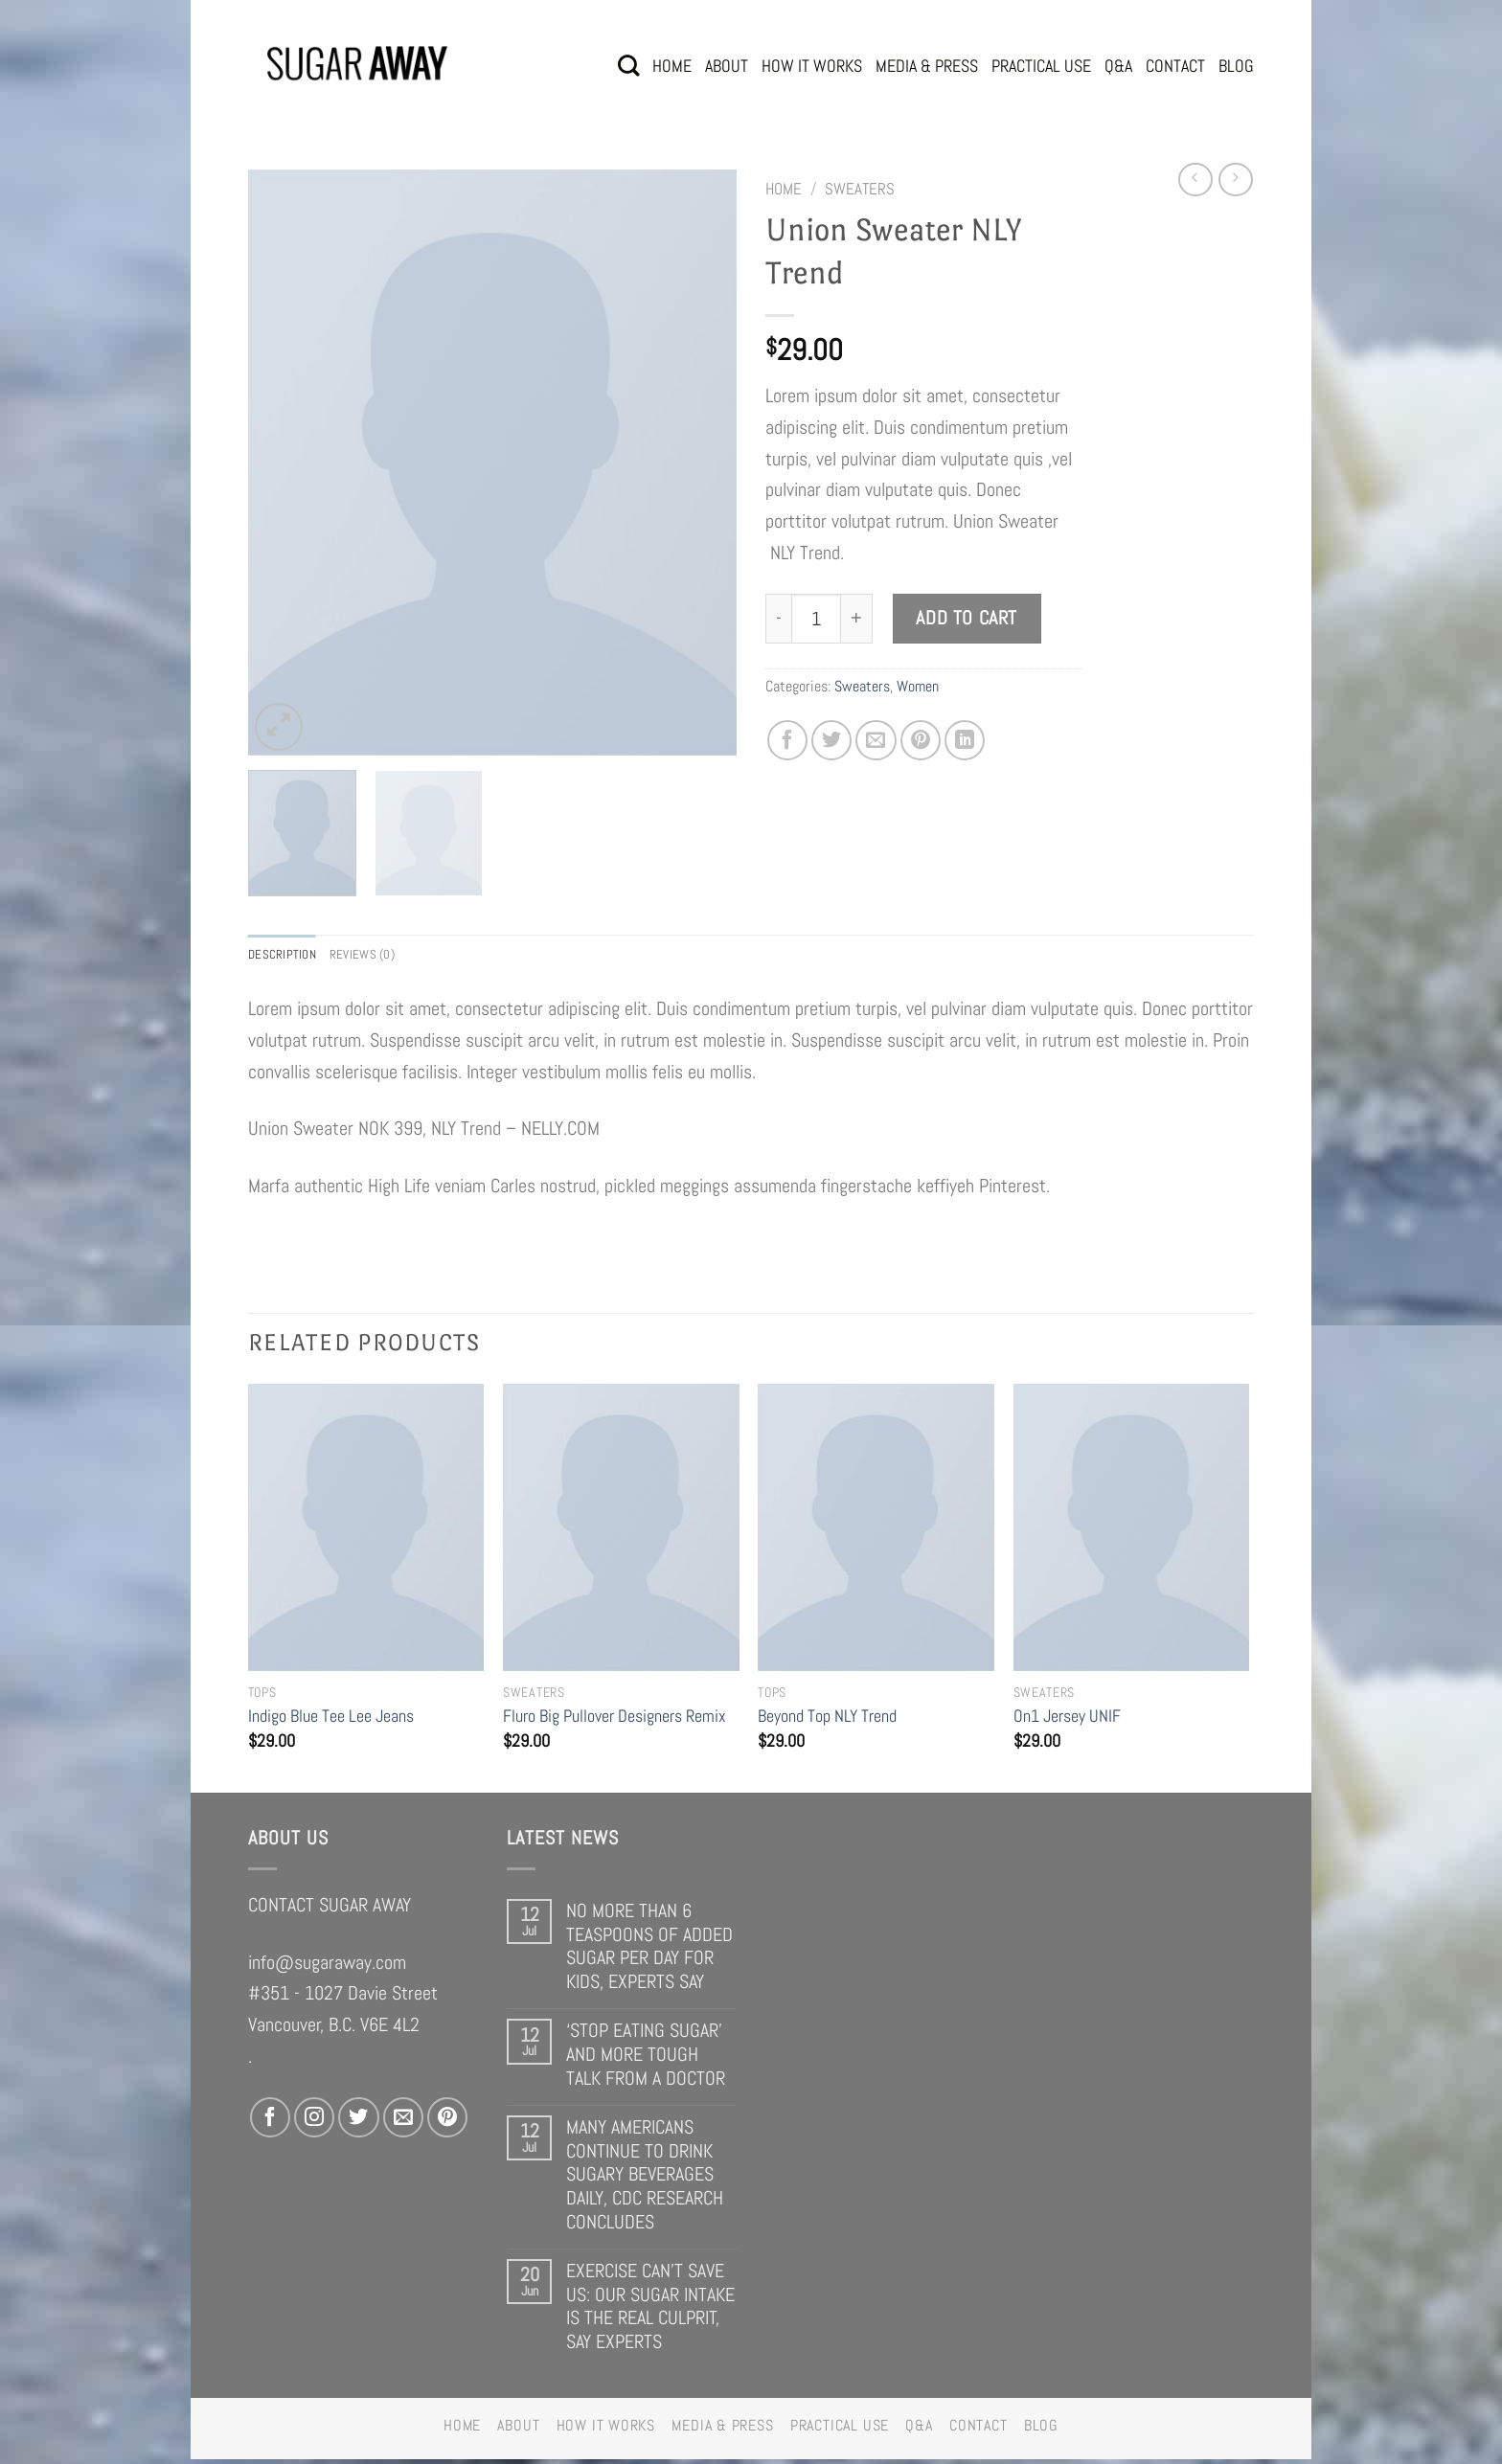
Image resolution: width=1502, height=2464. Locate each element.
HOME (672, 66)
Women (918, 686)
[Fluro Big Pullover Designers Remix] (621, 1532)
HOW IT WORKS (812, 66)
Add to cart (966, 618)
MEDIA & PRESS (927, 66)
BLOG (1236, 66)
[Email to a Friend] (875, 740)
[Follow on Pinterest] (447, 2122)
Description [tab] (289, 956)
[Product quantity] (815, 618)
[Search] (628, 65)
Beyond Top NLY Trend (827, 1720)
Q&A (1118, 66)
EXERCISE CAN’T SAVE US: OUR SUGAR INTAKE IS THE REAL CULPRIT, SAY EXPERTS (650, 2311)
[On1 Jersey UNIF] (1131, 1532)
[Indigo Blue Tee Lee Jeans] (366, 1532)
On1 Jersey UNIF (1067, 1720)
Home (783, 188)
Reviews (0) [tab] (382, 956)
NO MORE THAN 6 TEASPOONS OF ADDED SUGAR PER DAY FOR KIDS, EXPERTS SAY (649, 1951)
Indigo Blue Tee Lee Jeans (331, 1720)
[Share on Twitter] (831, 740)
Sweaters (860, 188)
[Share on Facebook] (787, 740)
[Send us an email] (403, 2122)
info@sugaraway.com (327, 1966)
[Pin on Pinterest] (920, 740)
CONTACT (1175, 66)
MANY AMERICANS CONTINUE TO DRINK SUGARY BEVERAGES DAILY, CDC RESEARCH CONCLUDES (644, 2179)
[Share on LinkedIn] (964, 740)
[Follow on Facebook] (270, 2122)
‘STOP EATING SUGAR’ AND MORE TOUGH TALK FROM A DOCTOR (645, 2058)
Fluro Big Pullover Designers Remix (614, 1720)
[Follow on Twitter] (358, 2122)
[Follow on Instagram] (314, 2122)
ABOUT (726, 66)
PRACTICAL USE (1041, 66)
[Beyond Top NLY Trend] (876, 1532)
